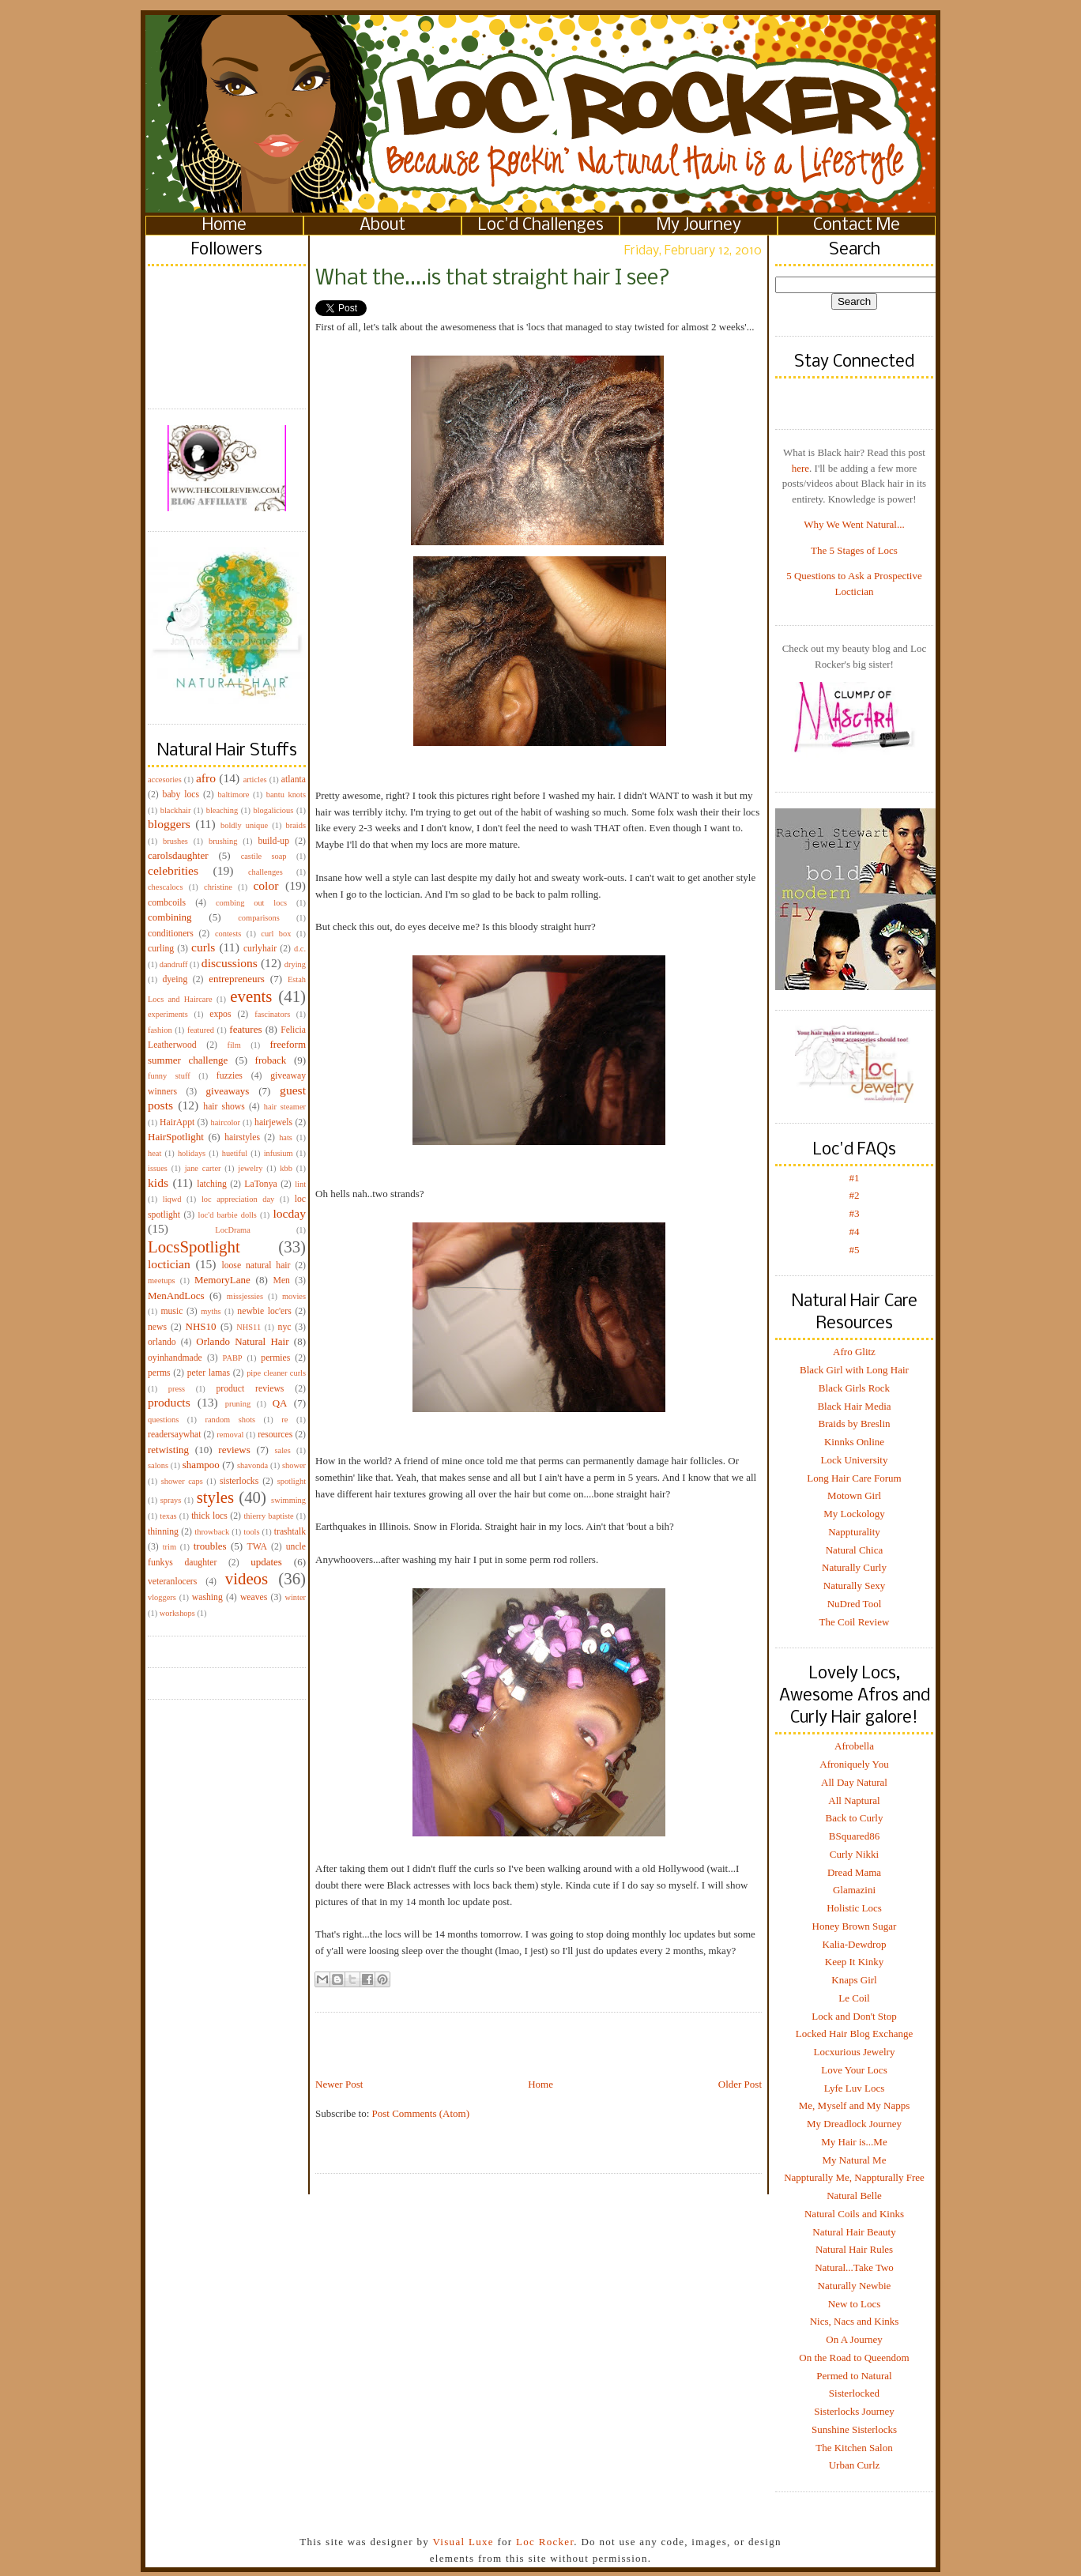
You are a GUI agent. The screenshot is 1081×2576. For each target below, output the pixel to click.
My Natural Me (855, 2160)
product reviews (250, 1389)
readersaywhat (175, 1434)
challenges (265, 872)
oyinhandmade (175, 1358)
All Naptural (853, 1800)
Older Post (740, 2084)
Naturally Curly (854, 1567)
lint (300, 1184)
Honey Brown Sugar (854, 1926)
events (251, 996)
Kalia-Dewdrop (855, 1944)
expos (220, 1014)
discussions (230, 963)
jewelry (250, 1168)
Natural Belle (854, 2195)
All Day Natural (854, 1782)
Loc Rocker (545, 2542)
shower (294, 1465)
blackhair (175, 810)
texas (168, 1516)
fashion (160, 1030)
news (157, 1327)
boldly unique (244, 825)
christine (218, 887)
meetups (161, 1280)
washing (207, 1597)
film (234, 1045)
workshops (177, 1613)
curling (161, 948)
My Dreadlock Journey (854, 2124)
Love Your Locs (854, 2070)
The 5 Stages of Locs (854, 550)
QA (280, 1403)
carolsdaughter (178, 855)
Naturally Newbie (854, 2286)
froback (271, 1060)
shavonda (252, 1465)
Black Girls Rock (854, 1388)
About (382, 226)
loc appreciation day (238, 1199)
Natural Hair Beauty (853, 2232)
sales (283, 1450)
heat (154, 1153)
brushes (175, 841)
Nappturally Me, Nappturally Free (854, 2177)
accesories (165, 779)
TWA (257, 1547)
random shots (230, 1419)
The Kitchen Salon (853, 2448)
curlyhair (260, 948)
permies (275, 1358)
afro (206, 778)
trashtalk (290, 1532)
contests (228, 933)
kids (158, 1182)
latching (212, 1184)
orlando (162, 1342)
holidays (191, 1153)
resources (275, 1434)
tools (251, 1531)
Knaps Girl (853, 1980)
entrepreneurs (237, 979)
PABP (233, 1358)
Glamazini (854, 1890)
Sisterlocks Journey (854, 2411)
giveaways (228, 1091)
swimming (288, 1500)
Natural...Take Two (854, 2267)
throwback (211, 1531)
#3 (854, 1213)
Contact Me (856, 226)
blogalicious (273, 810)
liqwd (172, 1199)
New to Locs (854, 2304)
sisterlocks (239, 1481)
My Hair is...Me (854, 2142)
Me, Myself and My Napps (854, 2105)
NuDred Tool (854, 1604)
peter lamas (208, 1373)
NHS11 (248, 1327)
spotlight (291, 1481)
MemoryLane (222, 1280)
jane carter (203, 1168)
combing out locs (251, 902)
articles (255, 779)
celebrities (173, 870)
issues (158, 1168)
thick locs (209, 1516)
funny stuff (169, 1075)
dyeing (174, 979)
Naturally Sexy (854, 1585)
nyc (285, 1327)
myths (210, 1311)
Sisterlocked (854, 2393)
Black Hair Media (854, 1406)
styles (215, 1497)
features (245, 1029)
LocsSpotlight (194, 1246)
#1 (854, 1178)
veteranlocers (172, 1581)
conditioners (171, 933)
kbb (286, 1168)
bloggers (169, 823)
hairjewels (273, 1122)
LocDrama (232, 1230)
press (176, 1388)
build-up (273, 841)
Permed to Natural (853, 2376)
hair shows (224, 1107)
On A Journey (854, 2339)
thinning (163, 1532)
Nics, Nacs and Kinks (854, 2321)
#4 (854, 1231)
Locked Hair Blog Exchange (854, 2033)
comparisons (259, 917)
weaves (253, 1597)
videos (246, 1578)
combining (170, 917)
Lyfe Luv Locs (854, 2088)
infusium (278, 1153)
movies (294, 1296)
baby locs (181, 794)
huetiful (234, 1153)
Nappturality (854, 1532)
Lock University (854, 1460)
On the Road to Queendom (854, 2357)
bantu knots (286, 794)
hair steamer (285, 1106)
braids (296, 825)
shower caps (182, 1481)
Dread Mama (854, 1872)
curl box (276, 933)
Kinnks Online (854, 1442)
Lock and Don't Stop (854, 2016)
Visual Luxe (461, 2542)
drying (295, 964)
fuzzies (230, 1076)
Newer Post (339, 2084)
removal (230, 1434)
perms (159, 1373)
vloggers (162, 1597)
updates (266, 1562)
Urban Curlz (854, 2465)
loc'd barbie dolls (227, 1215)
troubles (210, 1546)
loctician (169, 1264)
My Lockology (854, 1514)
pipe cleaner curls (276, 1373)
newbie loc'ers (264, 1311)
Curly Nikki (854, 1854)
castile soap (264, 856)
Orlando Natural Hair (242, 1341)
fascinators (272, 1014)
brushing (223, 841)
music (171, 1311)
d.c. (300, 948)
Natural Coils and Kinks (854, 2214)
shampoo (201, 1465)
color (265, 885)
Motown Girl (854, 1495)
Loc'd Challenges (541, 226)
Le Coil (853, 1998)
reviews (234, 1450)
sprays (171, 1500)
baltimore (234, 794)
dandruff (174, 964)
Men (281, 1280)
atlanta (293, 779)
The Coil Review (854, 1622)
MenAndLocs (176, 1295)
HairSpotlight (176, 1137)
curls (203, 947)
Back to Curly (854, 1818)
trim (169, 1546)
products (169, 1402)
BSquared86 (854, 1836)
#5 (854, 1250)
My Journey (699, 226)
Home (224, 226)
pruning (237, 1403)
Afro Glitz (854, 1352)
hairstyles (242, 1137)
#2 (854, 1195)
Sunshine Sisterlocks (854, 2429)
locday (289, 1213)
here (800, 468)
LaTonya (260, 1184)
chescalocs (165, 887)
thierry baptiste (268, 1516)
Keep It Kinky (854, 1962)
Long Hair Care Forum (854, 1478)
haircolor (225, 1122)
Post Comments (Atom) (421, 2113)
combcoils (167, 903)
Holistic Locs (854, 1908)
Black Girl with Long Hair (854, 1370)
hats (285, 1137)
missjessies (245, 1296)
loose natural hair (255, 1265)
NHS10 (201, 1326)
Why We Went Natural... (854, 524)
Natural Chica (854, 1550)
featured (200, 1030)
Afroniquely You (853, 1764)
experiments (168, 1014)
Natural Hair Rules (854, 2249)
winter (295, 1597)
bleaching (222, 810)
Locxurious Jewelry (854, 2052)
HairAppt (177, 1122)
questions (163, 1419)
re (284, 1419)
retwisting (168, 1450)
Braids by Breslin (855, 1423)
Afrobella (854, 1746)
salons (158, 1465)
